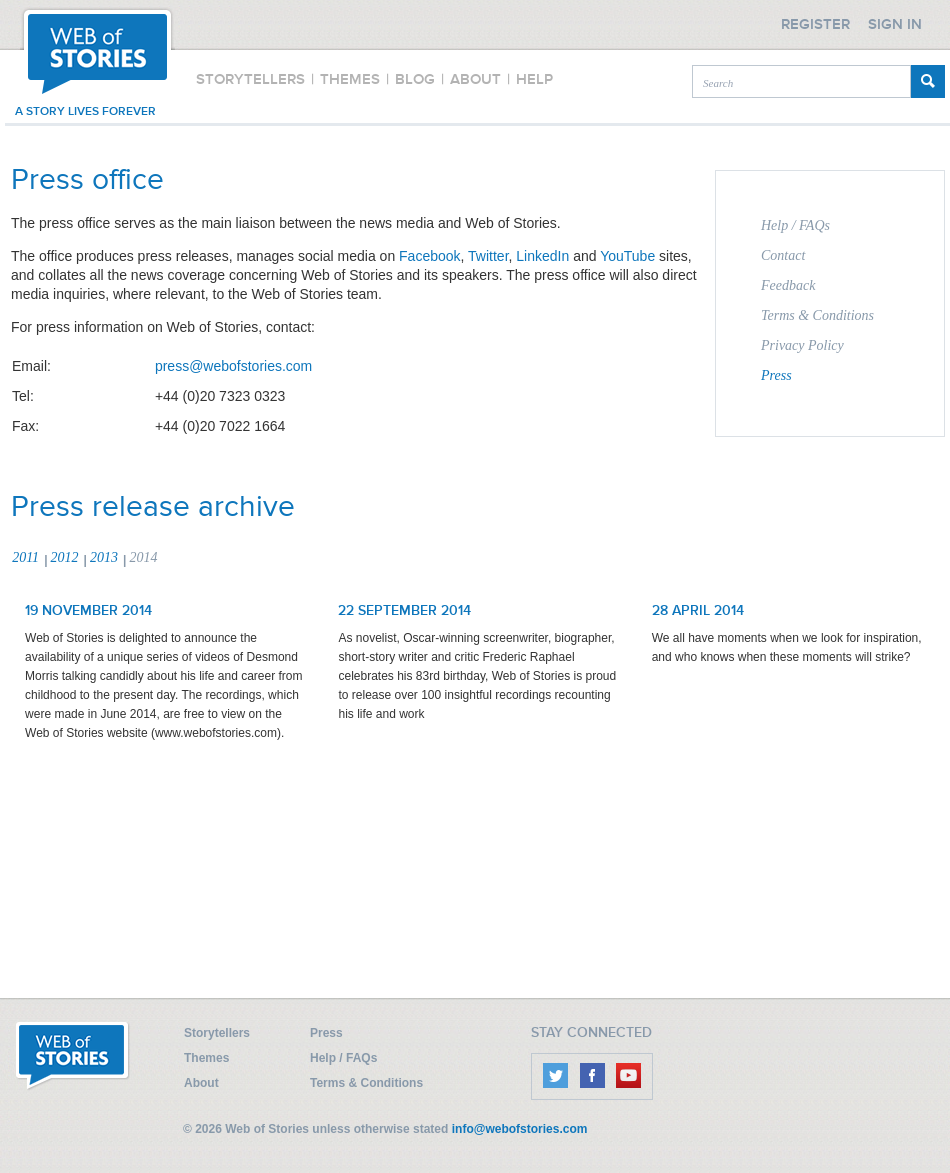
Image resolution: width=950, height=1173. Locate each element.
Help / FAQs (795, 225)
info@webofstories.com (520, 1129)
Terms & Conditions (817, 315)
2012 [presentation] (65, 557)
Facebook (429, 256)
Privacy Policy (802, 345)
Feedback (788, 285)
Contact (783, 255)
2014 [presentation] (143, 557)
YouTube (627, 256)
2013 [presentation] (104, 557)
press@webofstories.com (233, 366)
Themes (206, 1058)
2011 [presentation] (25, 557)
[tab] (29, 559)
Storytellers (217, 1033)
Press (776, 375)
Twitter (488, 256)
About (201, 1083)
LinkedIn (542, 256)
